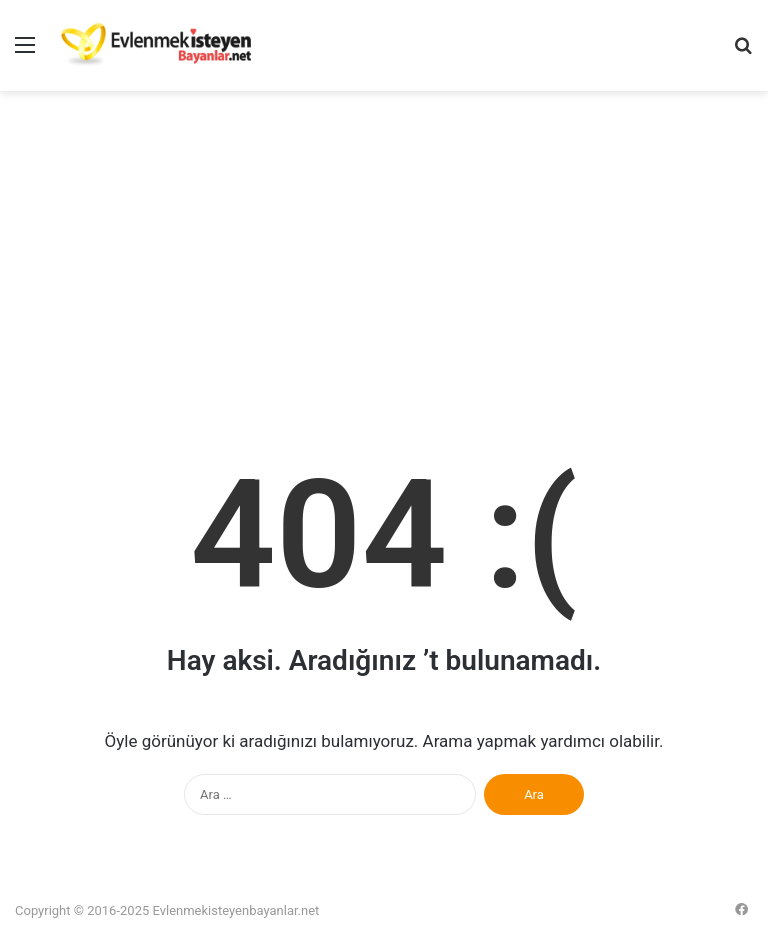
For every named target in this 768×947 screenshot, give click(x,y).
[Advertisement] (384, 261)
